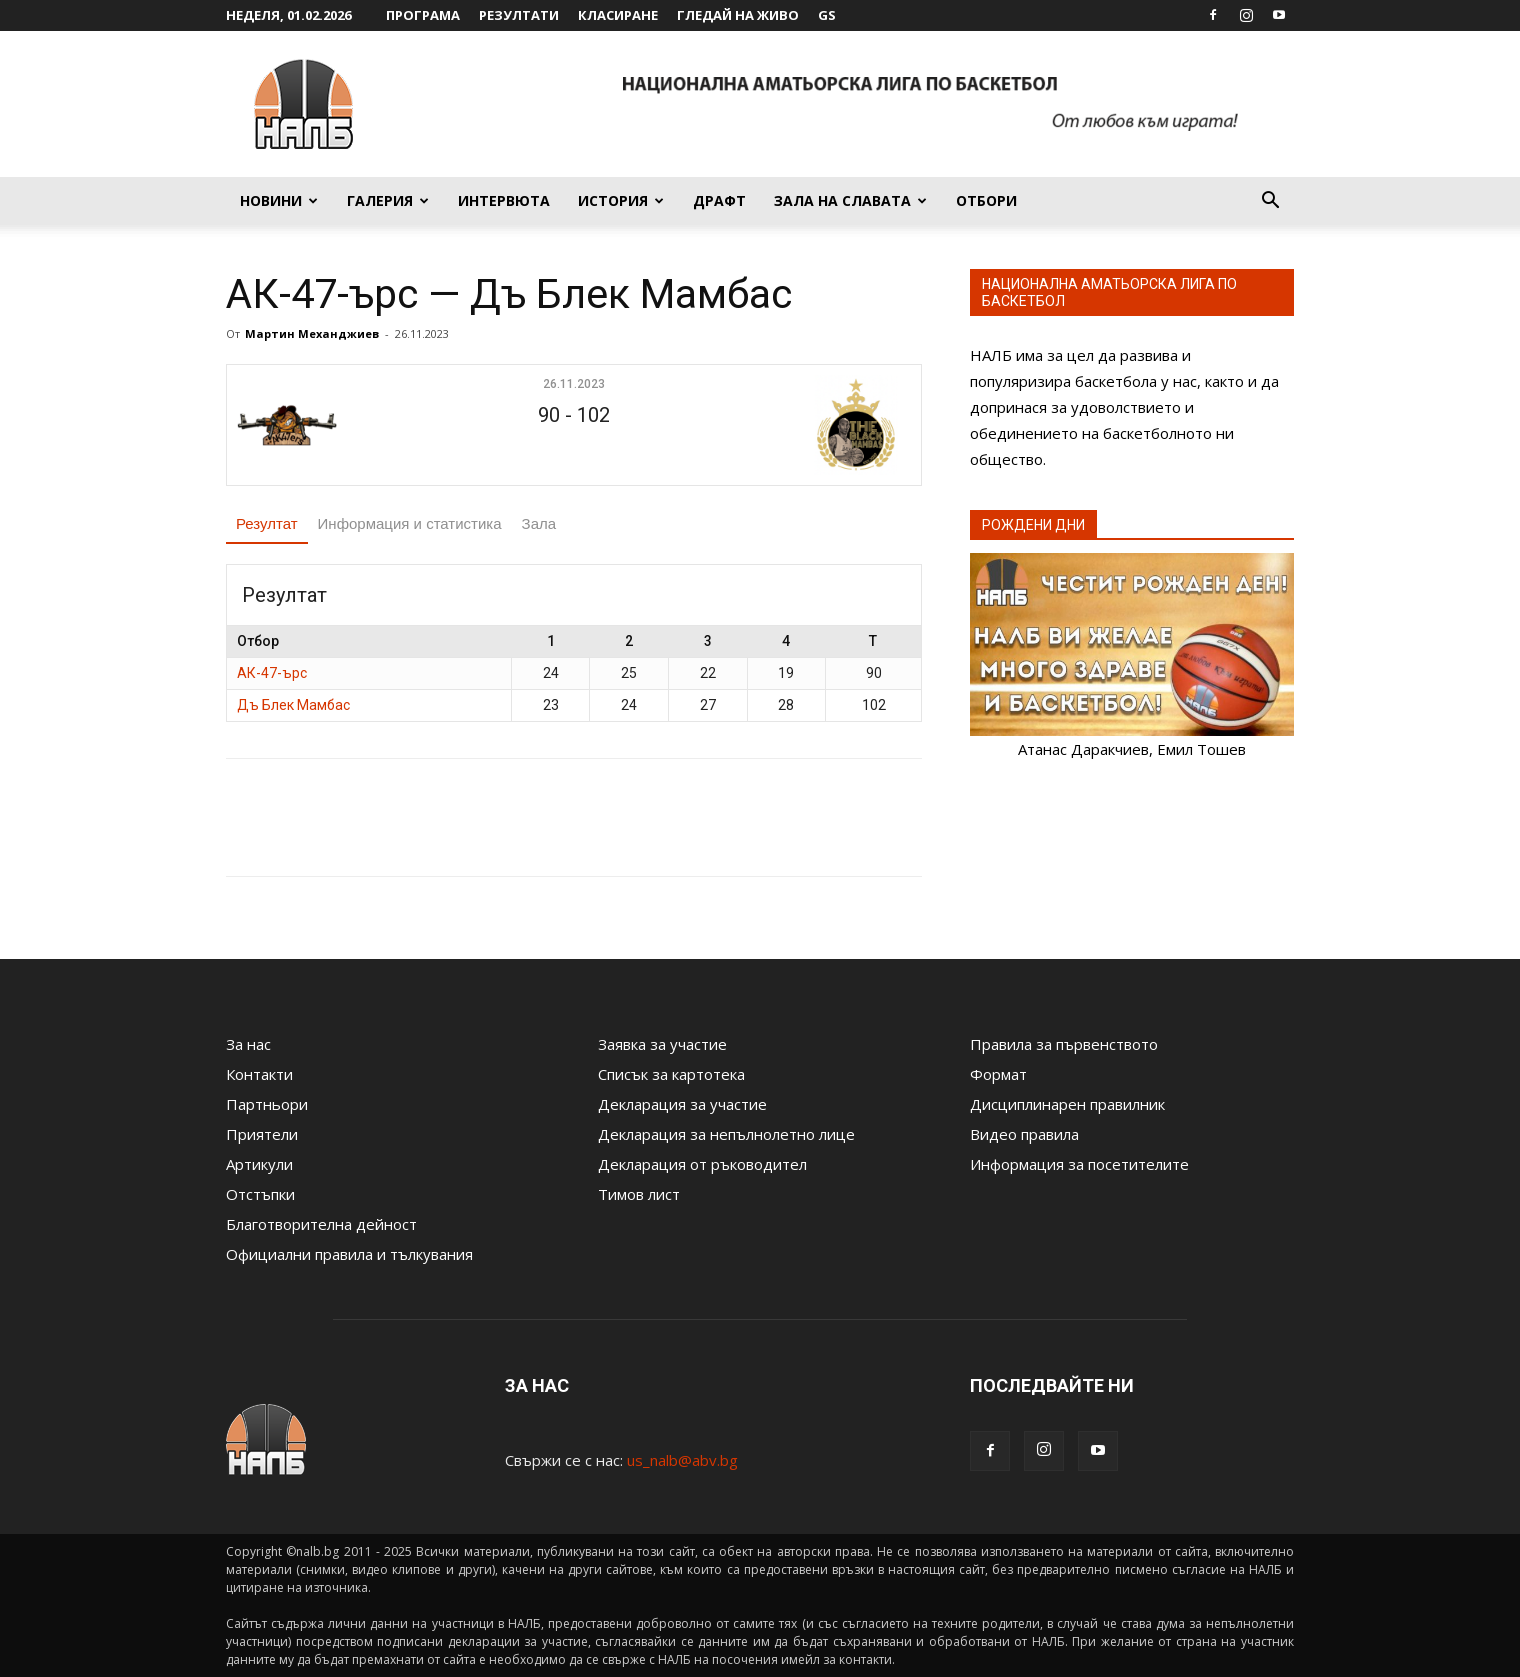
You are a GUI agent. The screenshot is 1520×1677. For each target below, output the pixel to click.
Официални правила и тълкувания (349, 1254)
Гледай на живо (738, 15)
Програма (423, 15)
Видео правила (1024, 1134)
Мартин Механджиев (312, 333)
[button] (1270, 202)
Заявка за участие (662, 1044)
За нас (248, 1044)
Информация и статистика (410, 523)
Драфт (719, 200)
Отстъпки (260, 1194)
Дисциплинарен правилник (1067, 1104)
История (621, 200)
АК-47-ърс (272, 673)
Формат (998, 1074)
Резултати (519, 15)
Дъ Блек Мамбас (293, 705)
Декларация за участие (682, 1104)
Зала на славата (850, 200)
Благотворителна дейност (321, 1224)
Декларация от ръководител (702, 1164)
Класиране (618, 15)
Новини (279, 200)
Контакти (259, 1074)
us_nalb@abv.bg (682, 1460)
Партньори (267, 1104)
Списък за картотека (671, 1074)
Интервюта (504, 200)
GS (827, 15)
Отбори (986, 200)
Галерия (388, 200)
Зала (539, 523)
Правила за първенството (1064, 1044)
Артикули (259, 1164)
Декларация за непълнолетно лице (726, 1134)
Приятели (262, 1134)
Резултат (267, 523)
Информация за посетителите (1079, 1164)
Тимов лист (639, 1194)
